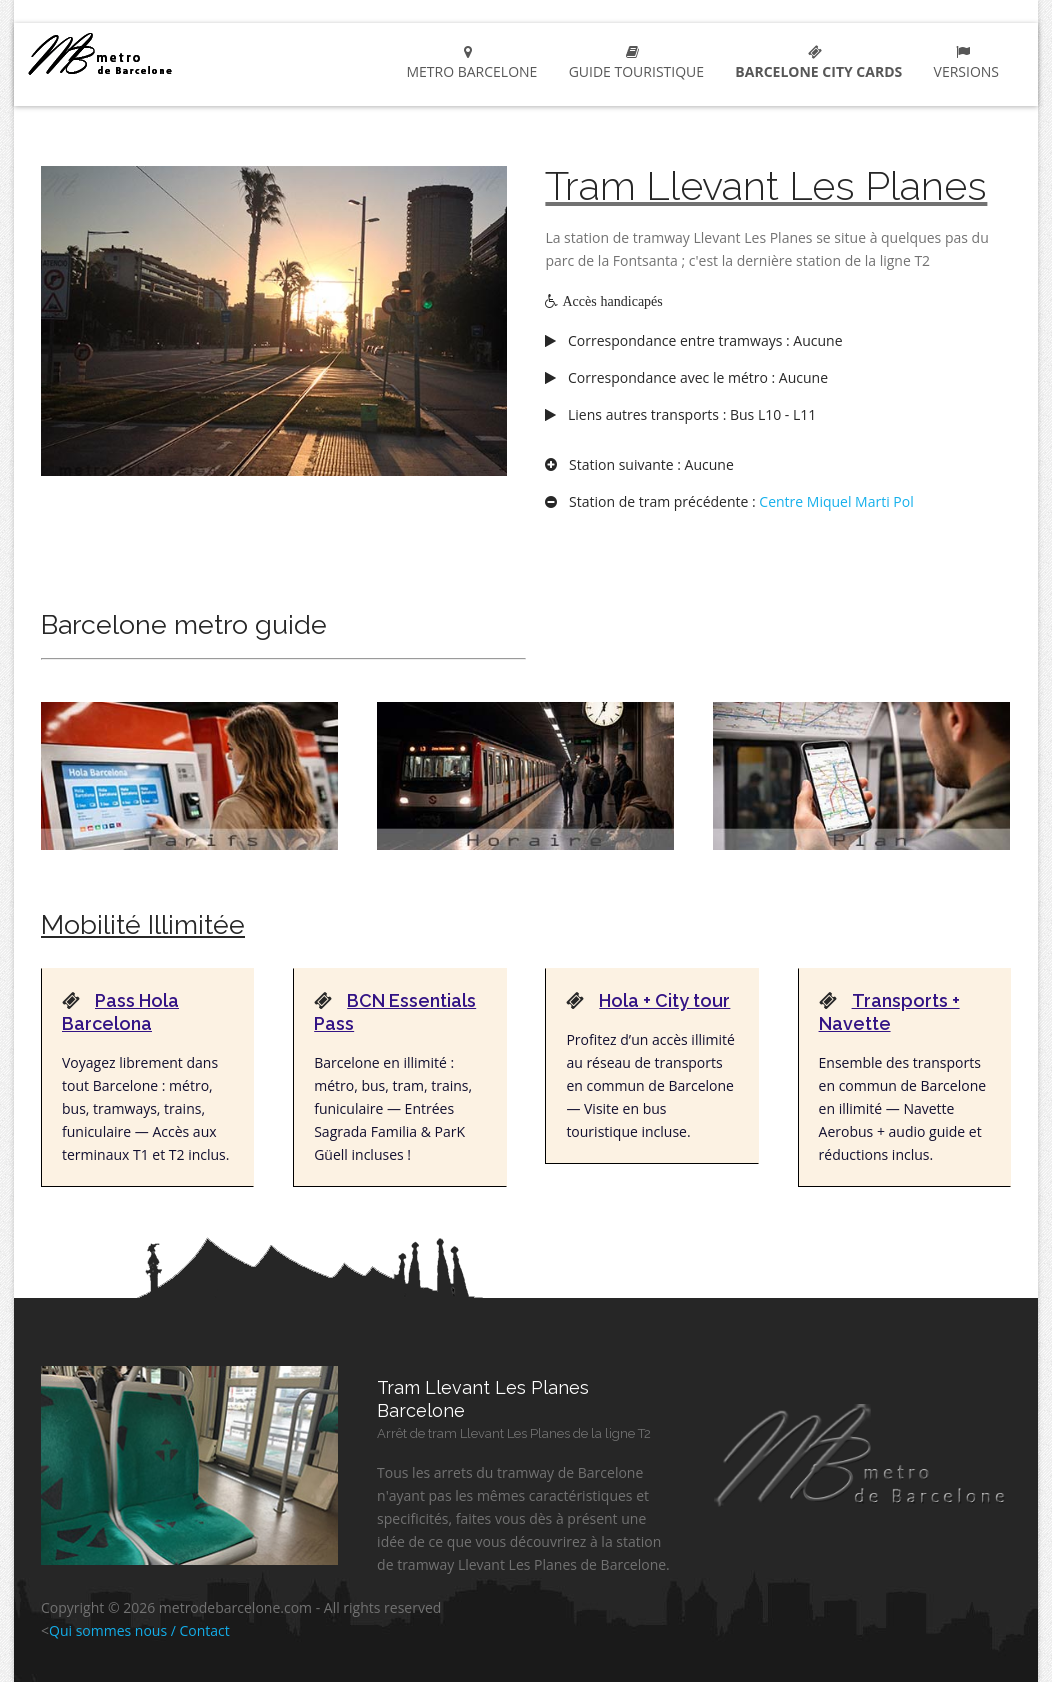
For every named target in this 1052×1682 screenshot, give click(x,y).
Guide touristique (632, 63)
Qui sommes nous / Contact (139, 1630)
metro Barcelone (151, 53)
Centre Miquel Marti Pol (836, 501)
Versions (962, 63)
